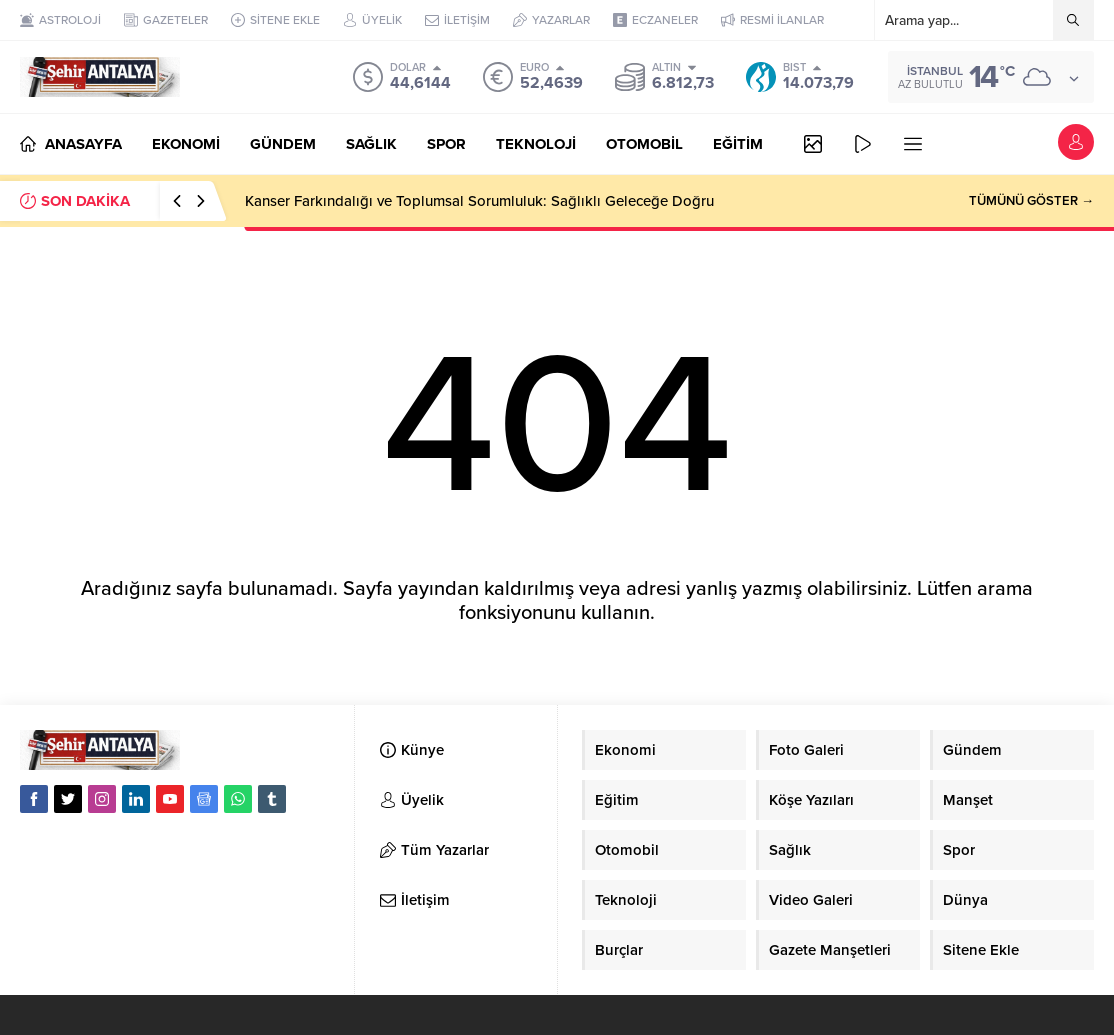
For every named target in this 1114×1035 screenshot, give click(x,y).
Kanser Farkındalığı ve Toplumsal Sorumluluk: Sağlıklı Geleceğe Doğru (479, 201)
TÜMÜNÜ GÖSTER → (1031, 201)
